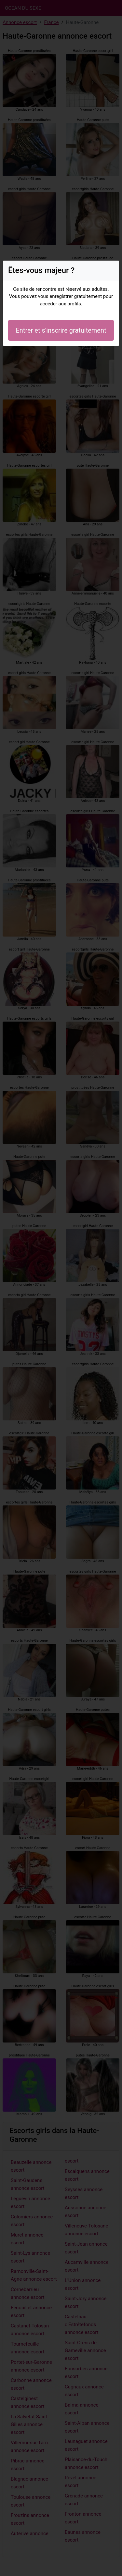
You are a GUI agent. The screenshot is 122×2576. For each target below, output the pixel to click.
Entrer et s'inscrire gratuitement (61, 330)
